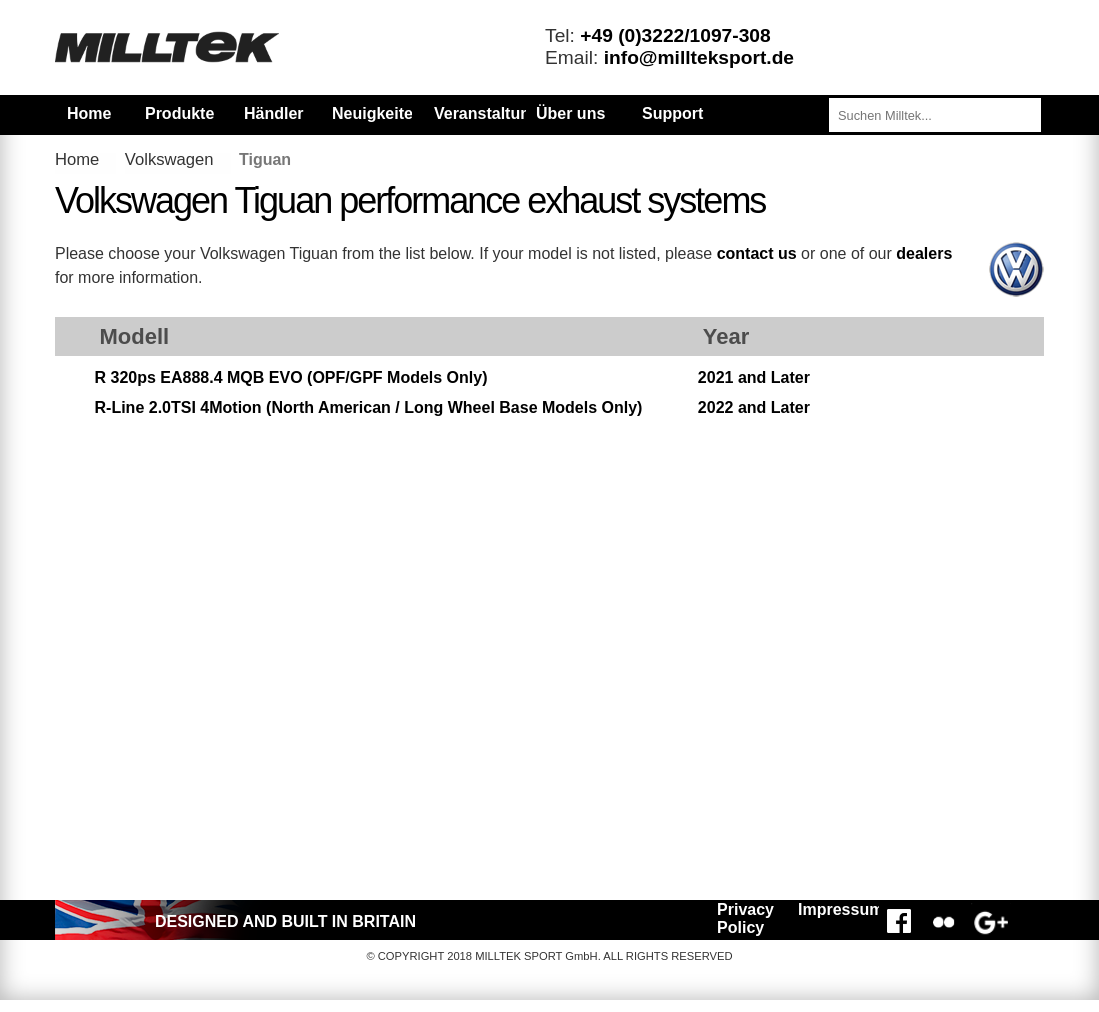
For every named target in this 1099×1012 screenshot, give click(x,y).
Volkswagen (169, 159)
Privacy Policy (745, 918)
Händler (274, 113)
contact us (757, 253)
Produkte (179, 113)
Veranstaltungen (496, 113)
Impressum (835, 909)
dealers (924, 253)
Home (89, 113)
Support (672, 113)
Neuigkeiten (372, 113)
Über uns (570, 113)
